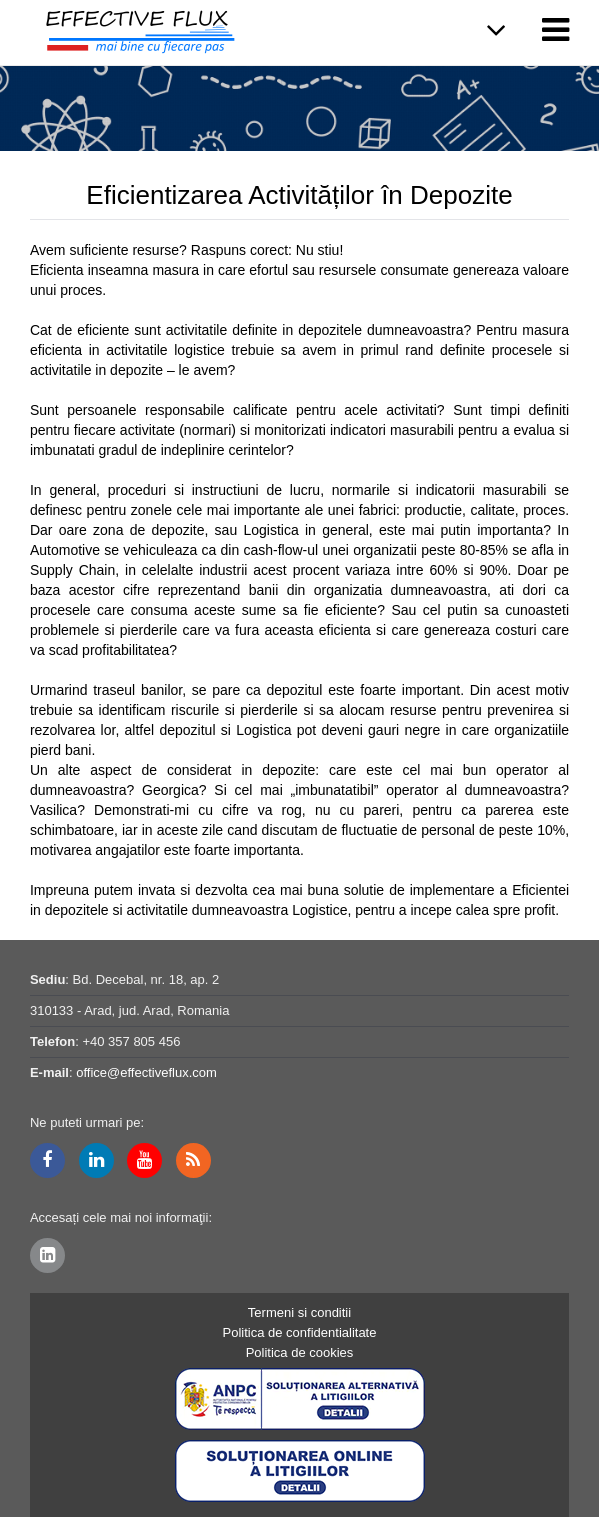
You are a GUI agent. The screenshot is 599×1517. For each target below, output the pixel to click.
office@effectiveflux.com (146, 1072)
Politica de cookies (300, 1352)
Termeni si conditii (299, 1312)
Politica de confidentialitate (300, 1332)
